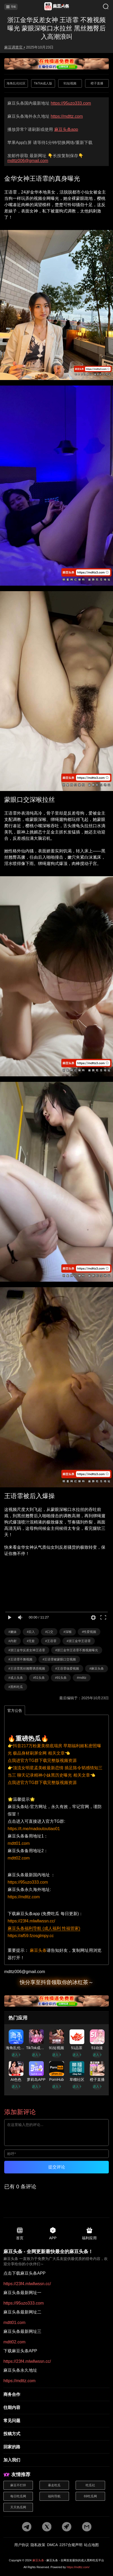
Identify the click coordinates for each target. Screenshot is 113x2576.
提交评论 (56, 2167)
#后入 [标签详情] (31, 1632)
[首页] (56, 6)
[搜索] (102, 6)
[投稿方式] (56, 2433)
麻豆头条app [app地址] (66, 129)
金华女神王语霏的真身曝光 (42, 178)
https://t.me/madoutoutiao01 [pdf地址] (34, 1828)
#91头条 (61, 1678)
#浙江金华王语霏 (79, 1641)
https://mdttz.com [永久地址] (67, 116)
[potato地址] (66, 2527)
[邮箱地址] (56, 1972)
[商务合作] (56, 2394)
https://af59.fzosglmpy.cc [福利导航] (31, 1935)
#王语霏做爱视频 (67, 1668)
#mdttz (81, 1678)
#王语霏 (50, 1641)
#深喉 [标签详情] (67, 1632)
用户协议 (21, 2545)
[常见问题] (56, 2420)
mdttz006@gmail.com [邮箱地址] (27, 160)
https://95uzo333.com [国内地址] (28, 1882)
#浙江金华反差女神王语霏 (26, 1650)
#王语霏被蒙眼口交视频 (59, 1659)
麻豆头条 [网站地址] (38, 2560)
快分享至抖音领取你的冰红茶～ (57, 1982)
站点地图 (91, 2545)
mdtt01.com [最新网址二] (14, 2323)
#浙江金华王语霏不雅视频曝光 (76, 1650)
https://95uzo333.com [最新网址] (71, 103)
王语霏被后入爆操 (29, 1496)
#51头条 (39, 1678)
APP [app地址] (52, 2233)
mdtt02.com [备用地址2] (19, 1858)
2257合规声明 (71, 2545)
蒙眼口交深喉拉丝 (29, 800)
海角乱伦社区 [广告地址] (16, 83)
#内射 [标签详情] (12, 1641)
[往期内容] (56, 2407)
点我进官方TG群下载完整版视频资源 (42, 1760)
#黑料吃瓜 (15, 1687)
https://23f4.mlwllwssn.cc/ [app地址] (31, 1921)
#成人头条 (15, 1678)
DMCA (52, 2545)
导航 (11, 7)
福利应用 (89, 2233)
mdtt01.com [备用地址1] (19, 1843)
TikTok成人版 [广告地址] (43, 83)
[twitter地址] (46, 2527)
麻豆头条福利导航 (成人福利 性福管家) (44, 1928)
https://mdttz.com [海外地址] (24, 1897)
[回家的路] (56, 2447)
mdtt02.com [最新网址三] (14, 2342)
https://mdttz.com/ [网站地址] (78, 2567)
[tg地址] (26, 2527)
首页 (19, 2233)
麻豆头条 (38, 1950)
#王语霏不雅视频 (20, 1659)
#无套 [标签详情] (31, 1641)
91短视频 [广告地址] (69, 83)
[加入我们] (56, 2460)
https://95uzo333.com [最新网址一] (23, 2303)
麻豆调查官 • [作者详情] (14, 47)
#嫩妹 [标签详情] (12, 1632)
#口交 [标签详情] (49, 1632)
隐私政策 (38, 2545)
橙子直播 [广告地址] (97, 83)
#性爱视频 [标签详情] (89, 1632)
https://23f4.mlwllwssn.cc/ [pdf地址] (27, 2284)
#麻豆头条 (96, 1668)
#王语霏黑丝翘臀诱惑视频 (26, 1668)
